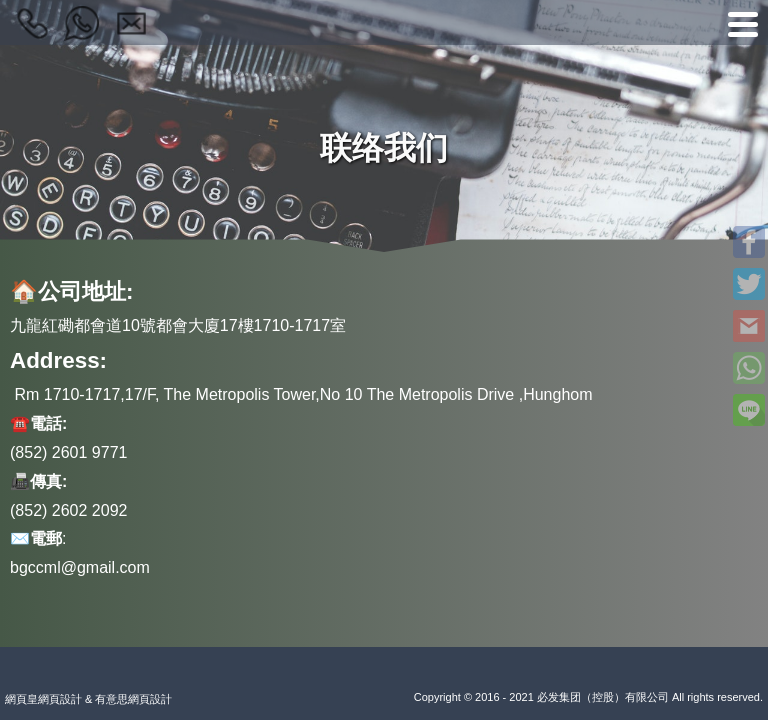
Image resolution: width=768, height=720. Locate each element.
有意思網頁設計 (133, 699)
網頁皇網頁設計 (43, 699)
